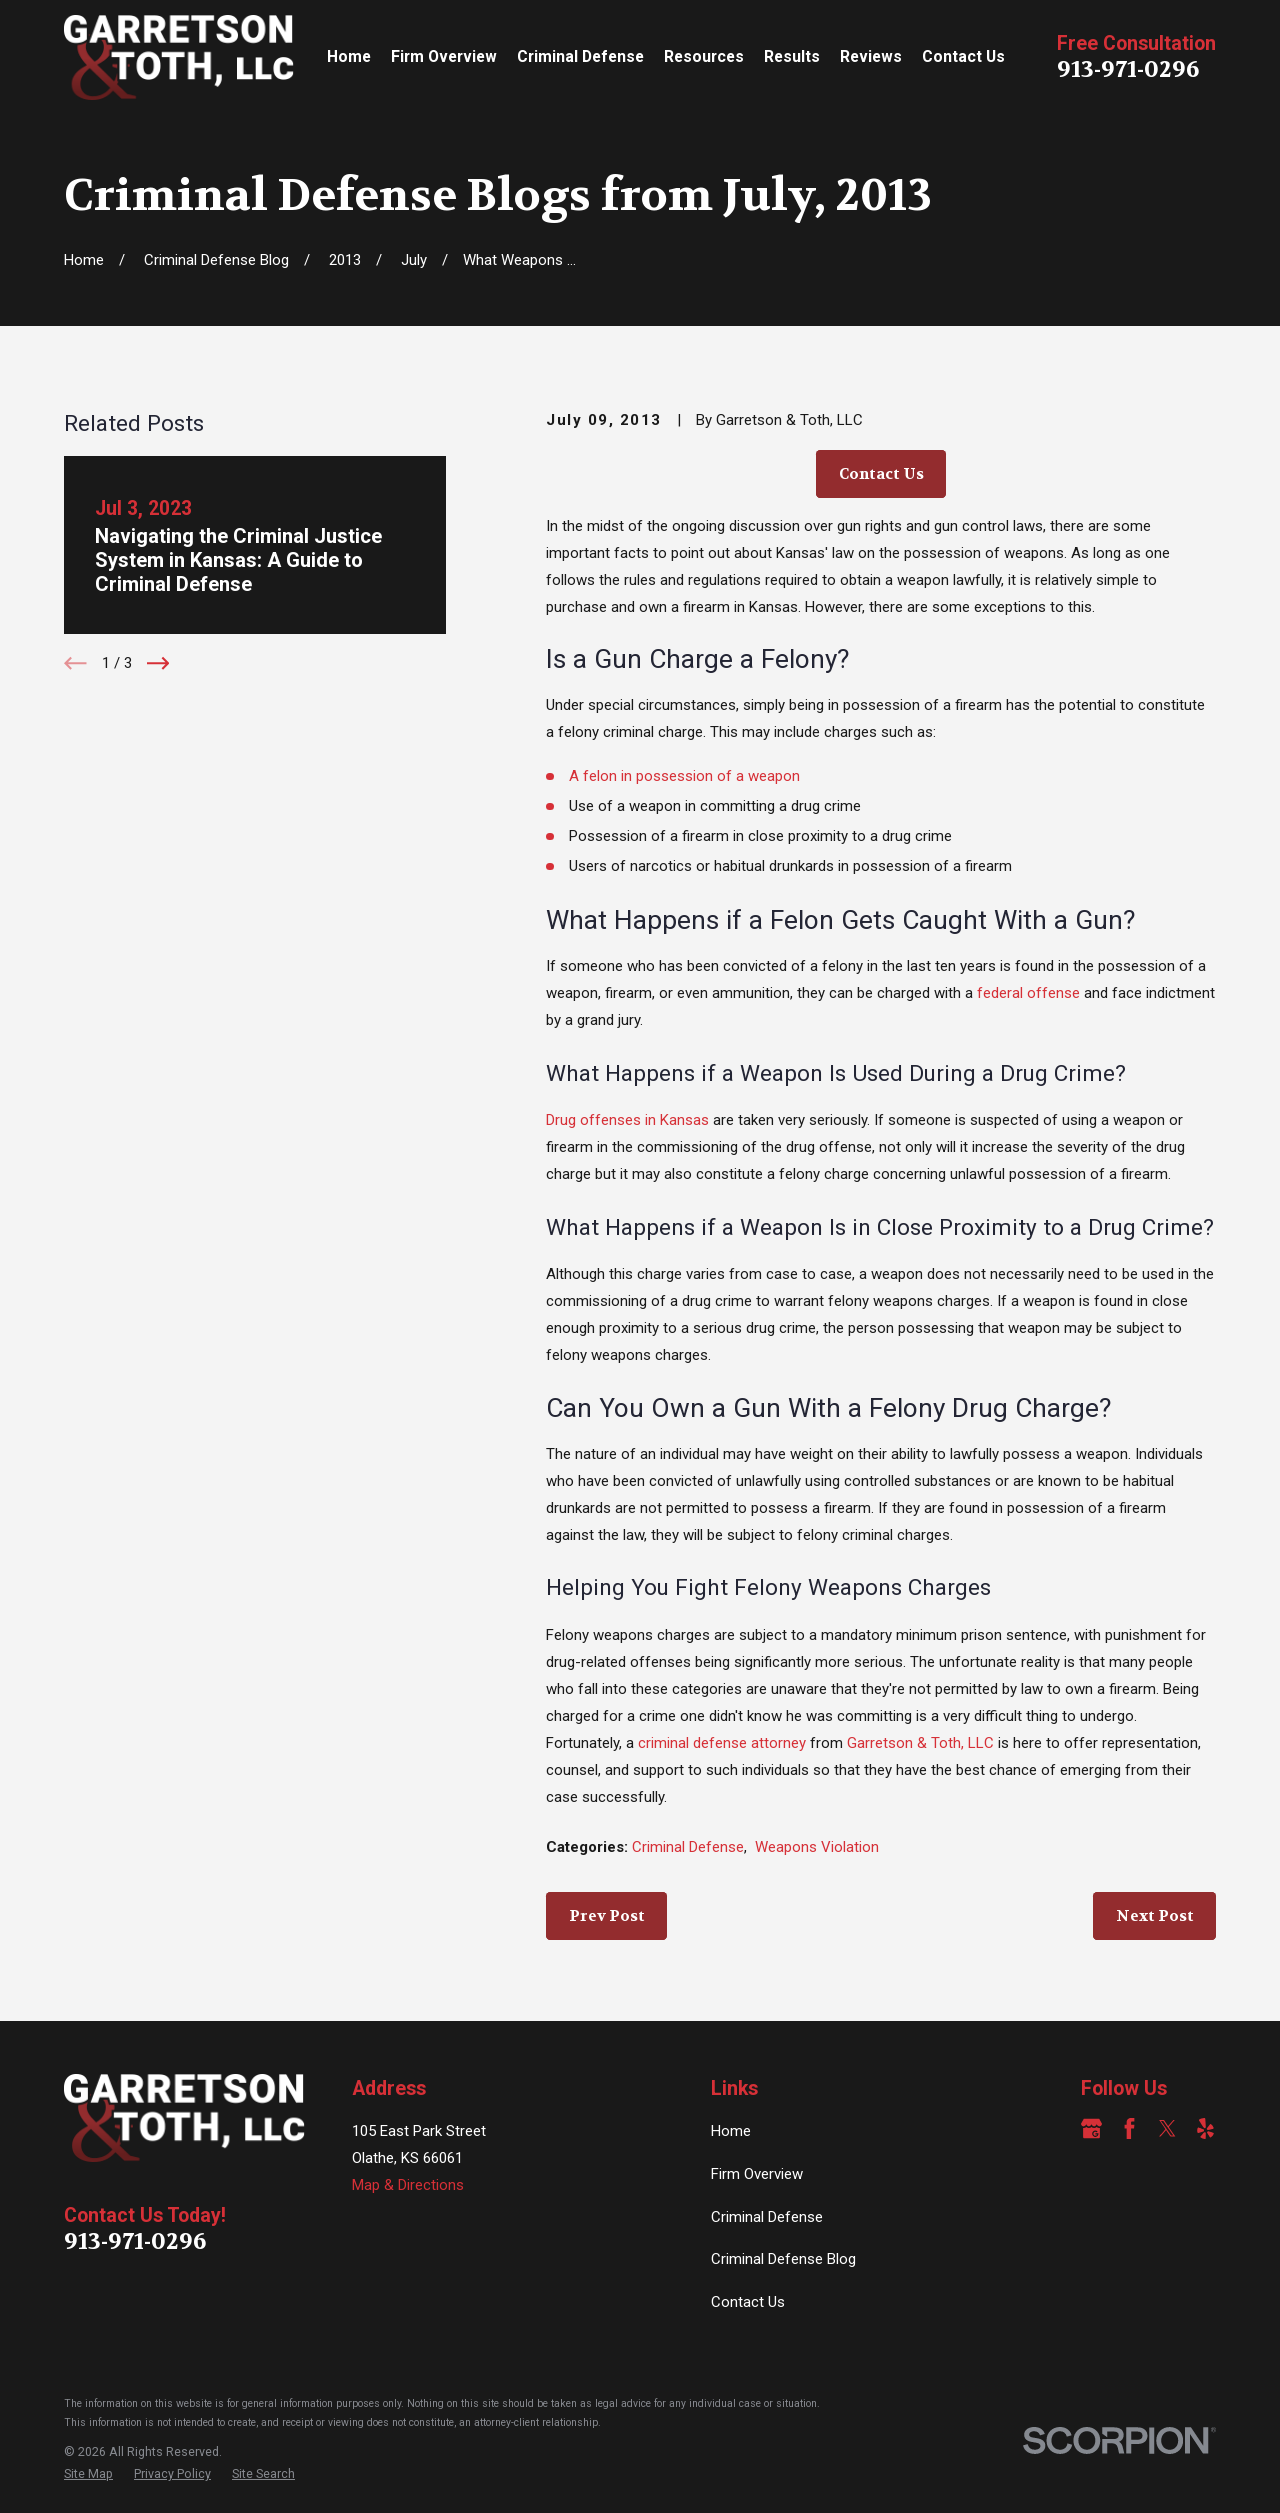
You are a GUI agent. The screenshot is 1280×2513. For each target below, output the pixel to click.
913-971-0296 (1128, 69)
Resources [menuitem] (704, 56)
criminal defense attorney (722, 1743)
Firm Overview (757, 2174)
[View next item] (158, 663)
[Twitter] (1167, 2128)
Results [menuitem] (792, 56)
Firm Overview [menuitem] (444, 56)
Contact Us (881, 474)
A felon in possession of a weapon (684, 776)
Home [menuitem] (349, 56)
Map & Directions (408, 2185)
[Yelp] (1205, 2128)
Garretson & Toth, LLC (920, 1743)
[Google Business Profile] (1091, 2128)
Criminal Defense (688, 1847)
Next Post (1155, 1916)
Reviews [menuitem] (871, 56)
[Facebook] (1129, 2128)
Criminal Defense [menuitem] (580, 56)
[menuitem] (88, 2474)
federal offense (1028, 993)
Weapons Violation (817, 1847)
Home (731, 2131)
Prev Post (607, 1916)
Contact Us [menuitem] (963, 56)
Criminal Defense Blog (783, 2259)
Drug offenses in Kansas (627, 1120)
